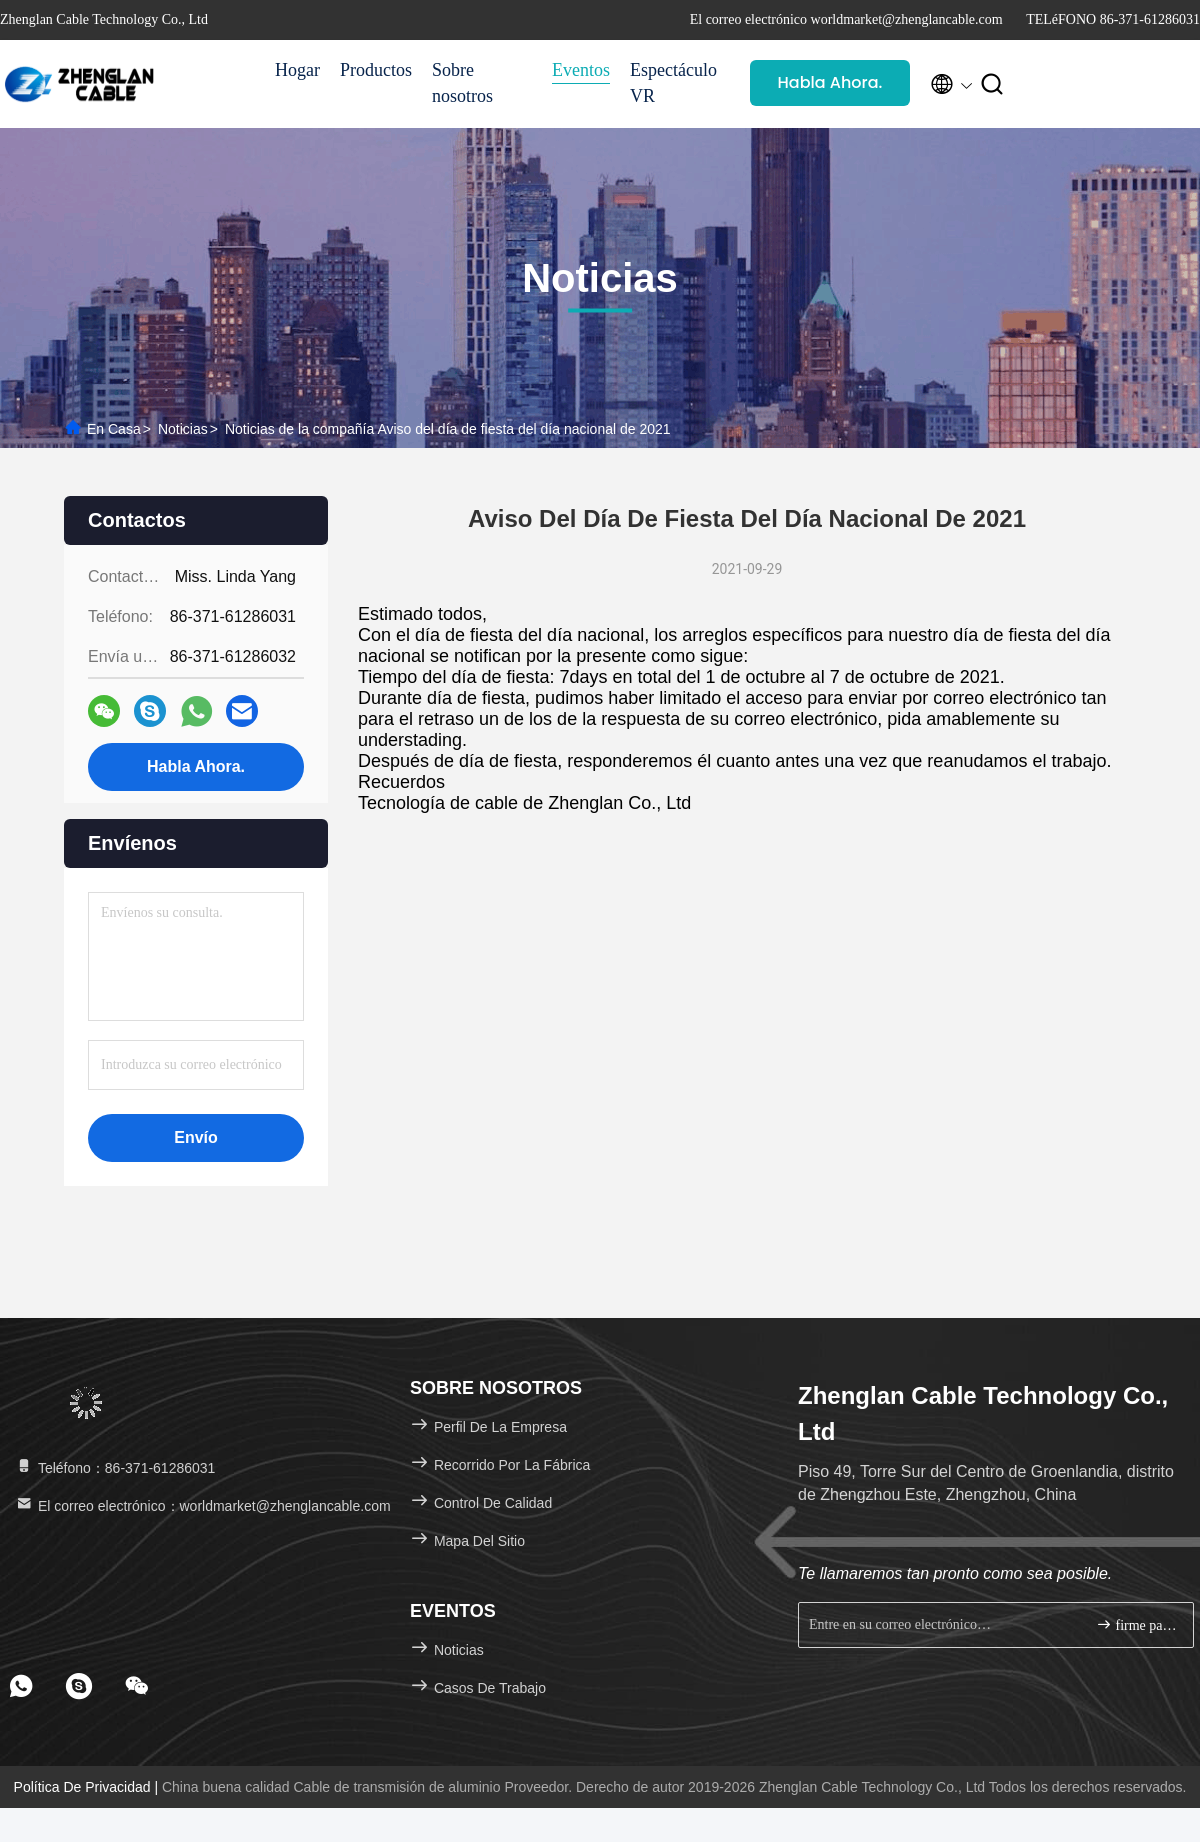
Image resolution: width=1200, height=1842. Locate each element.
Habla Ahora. (830, 82)
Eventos (581, 70)
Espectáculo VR (673, 83)
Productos (376, 70)
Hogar (297, 70)
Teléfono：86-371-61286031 (114, 1468)
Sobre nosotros (462, 83)
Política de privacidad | (88, 1787)
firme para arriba (1136, 1624)
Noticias (183, 429)
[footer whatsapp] (21, 1686)
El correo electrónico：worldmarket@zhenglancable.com (202, 1506)
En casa (114, 429)
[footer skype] (79, 1686)
